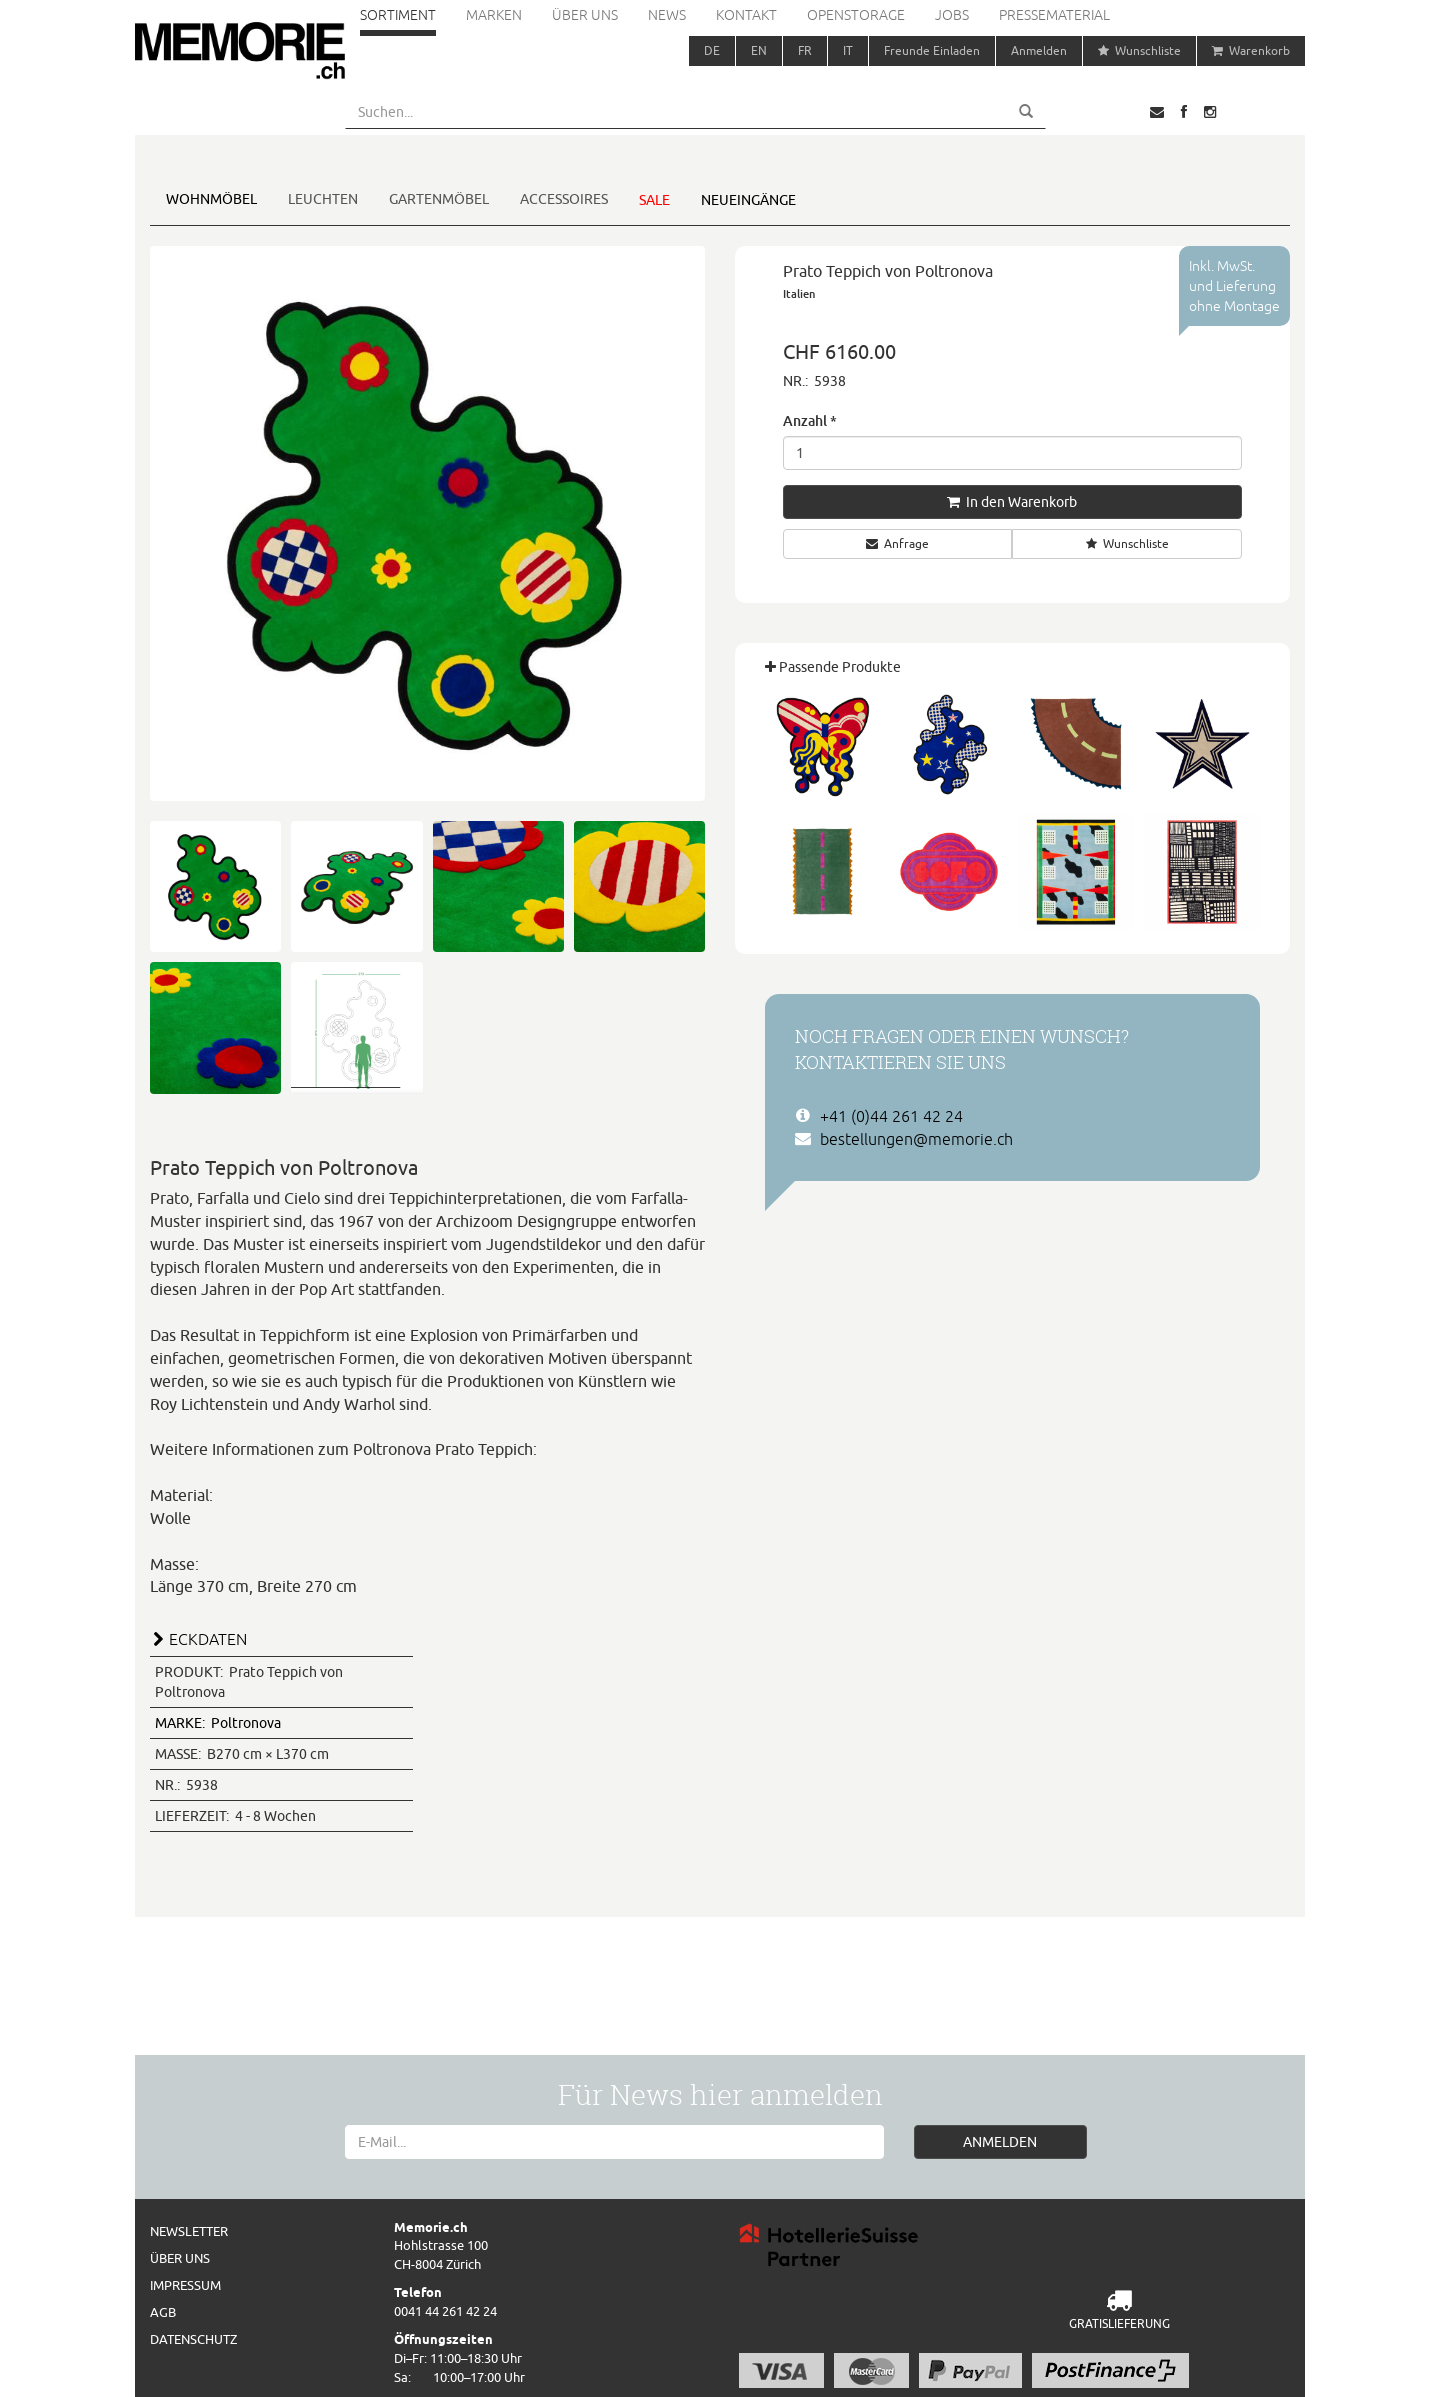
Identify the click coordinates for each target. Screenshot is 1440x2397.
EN (759, 50)
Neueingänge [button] (748, 200)
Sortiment (398, 15)
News (667, 15)
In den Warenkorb (1012, 502)
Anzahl (810, 420)
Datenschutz (193, 2339)
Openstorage (856, 15)
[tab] (427, 1637)
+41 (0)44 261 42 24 (891, 1116)
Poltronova (218, 1723)
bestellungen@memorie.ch (916, 1139)
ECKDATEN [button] (208, 1639)
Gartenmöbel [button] (439, 199)
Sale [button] (654, 200)
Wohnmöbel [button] (211, 199)
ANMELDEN (1000, 2142)
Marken (494, 15)
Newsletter (189, 2231)
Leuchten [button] (323, 199)
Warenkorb (1251, 50)
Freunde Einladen (932, 50)
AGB (163, 2312)
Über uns (585, 15)
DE (712, 50)
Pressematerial (1054, 15)
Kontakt (746, 15)
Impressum (185, 2285)
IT (848, 50)
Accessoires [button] (564, 199)
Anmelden (1039, 50)
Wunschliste (1139, 50)
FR (805, 50)
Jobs (952, 15)
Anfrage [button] (897, 543)
